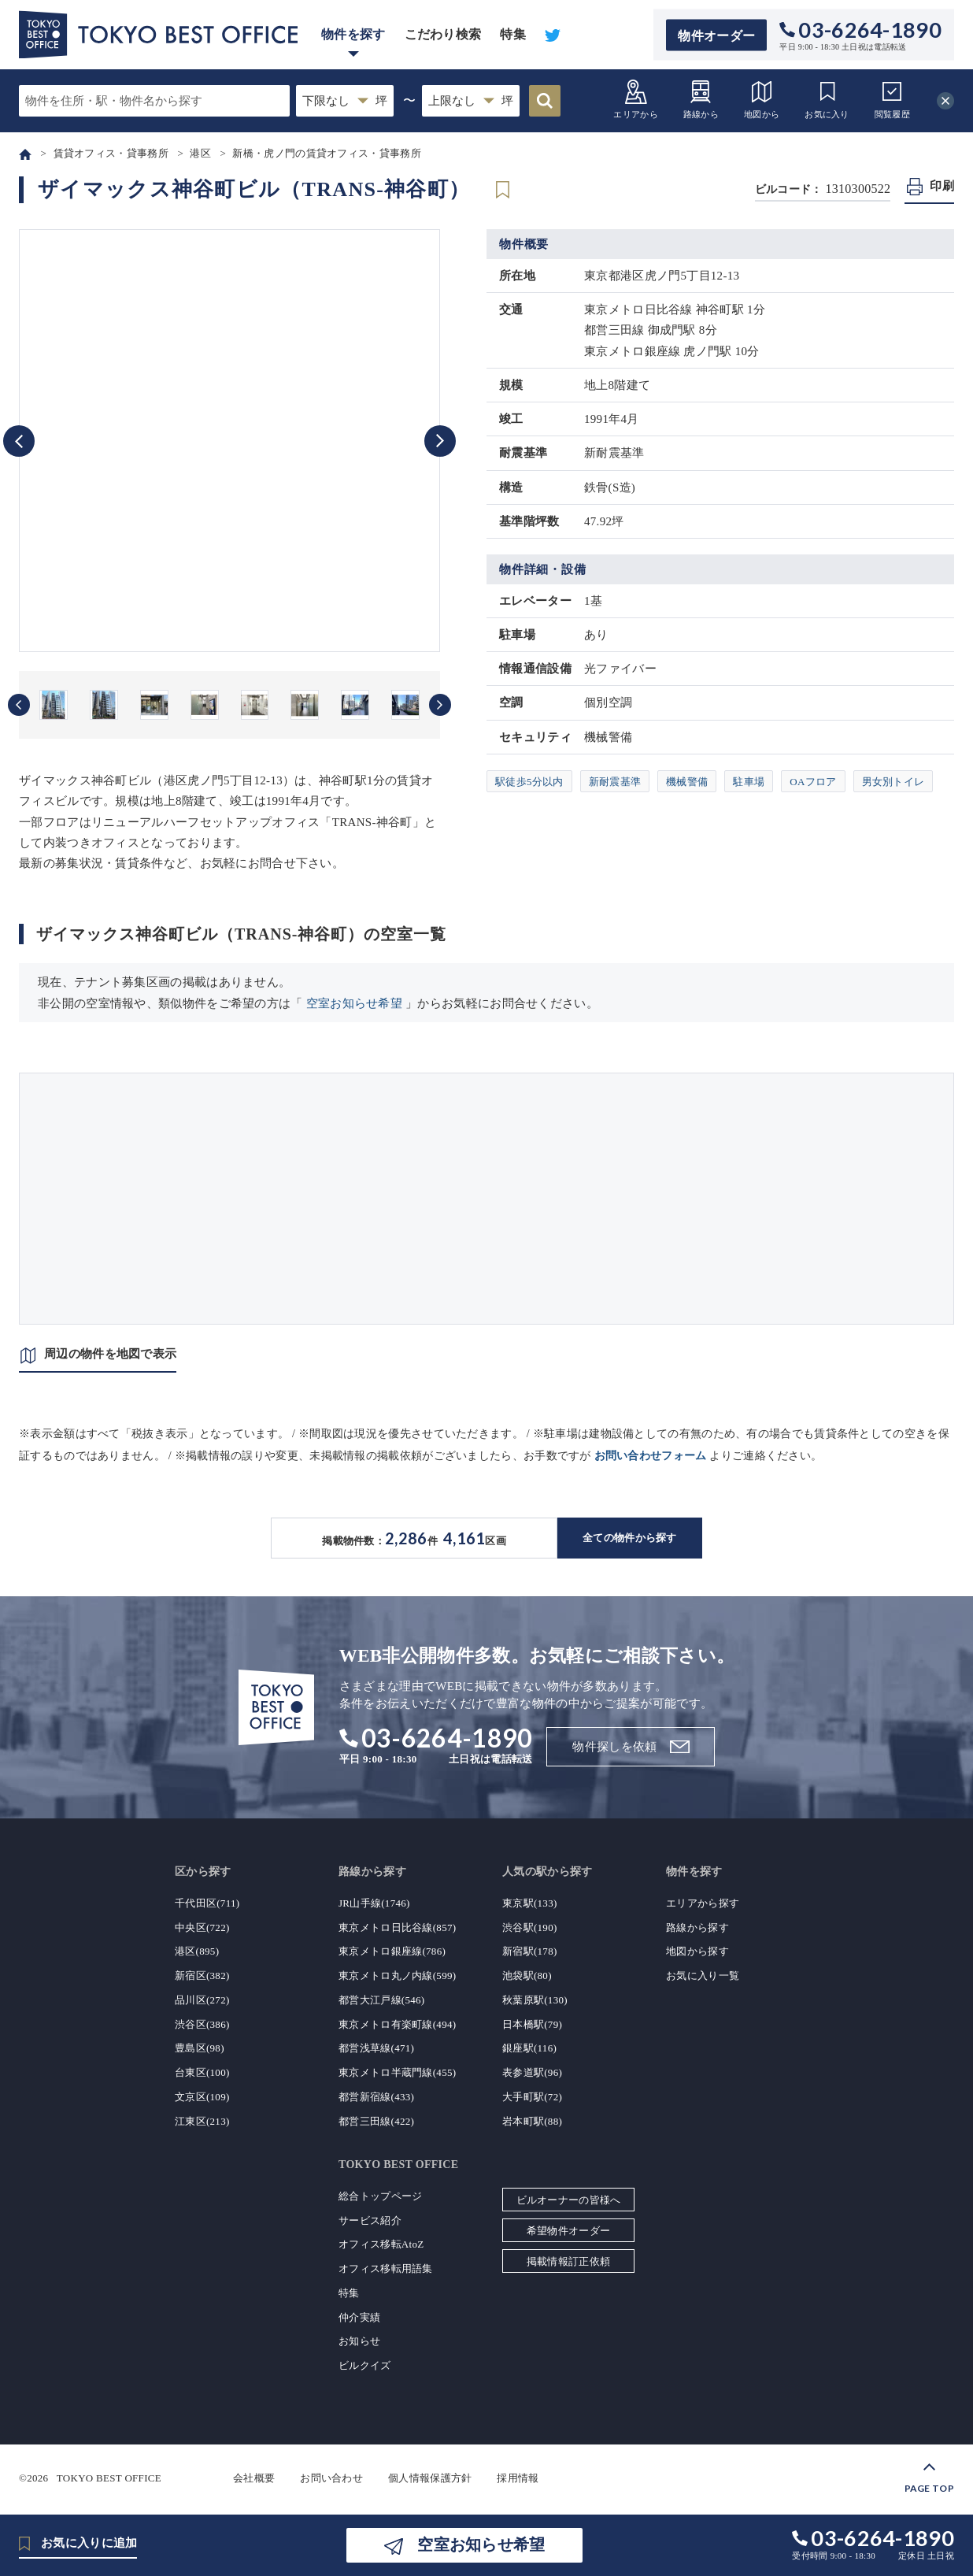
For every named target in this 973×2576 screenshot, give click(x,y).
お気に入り (827, 99)
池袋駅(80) (527, 1975)
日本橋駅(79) (532, 2024)
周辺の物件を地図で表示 (110, 1353)
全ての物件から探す (630, 1538)
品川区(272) (202, 2000)
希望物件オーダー (568, 2231)
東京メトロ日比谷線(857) (397, 1927)
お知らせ (359, 2341)
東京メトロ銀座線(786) (392, 1951)
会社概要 (254, 2478)
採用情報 (517, 2478)
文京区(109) (202, 2097)
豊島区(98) (199, 2048)
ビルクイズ (365, 2365)
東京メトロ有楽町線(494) (397, 2024)
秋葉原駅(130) (535, 2000)
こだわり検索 (443, 34)
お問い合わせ (331, 2478)
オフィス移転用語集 (386, 2268)
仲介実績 (359, 2317)
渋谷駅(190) (529, 1927)
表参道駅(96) (532, 2072)
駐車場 (748, 782)
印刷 (942, 186)
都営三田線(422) (376, 2121)
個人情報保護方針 (430, 2478)
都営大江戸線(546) (381, 2000)
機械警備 (687, 782)
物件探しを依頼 (614, 1746)
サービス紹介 (370, 2220)
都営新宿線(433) (376, 2097)
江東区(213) (202, 2121)
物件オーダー (716, 35)
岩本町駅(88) (532, 2121)
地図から (761, 99)
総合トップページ (380, 2196)
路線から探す (697, 1927)
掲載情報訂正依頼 (568, 2261)
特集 (513, 34)
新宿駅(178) (529, 1951)
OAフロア (813, 782)
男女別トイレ (893, 782)
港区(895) (197, 1951)
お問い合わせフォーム (650, 1456)
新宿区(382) (202, 1975)
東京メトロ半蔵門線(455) (397, 2072)
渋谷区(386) (202, 2024)
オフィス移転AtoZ (381, 2244)
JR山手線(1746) (374, 1903)
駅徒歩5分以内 (529, 782)
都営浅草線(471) (376, 2048)
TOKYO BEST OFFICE (109, 2478)
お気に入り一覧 (702, 1975)
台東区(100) (202, 2072)
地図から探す (697, 1951)
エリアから (635, 99)
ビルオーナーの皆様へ (568, 2200)
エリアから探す (702, 1903)
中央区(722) (202, 1927)
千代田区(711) (207, 1903)
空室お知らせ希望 (354, 1003)
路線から (701, 99)
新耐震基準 (615, 782)
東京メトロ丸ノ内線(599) (397, 1975)
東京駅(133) (529, 1903)
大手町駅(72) (532, 2097)
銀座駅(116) (529, 2048)
